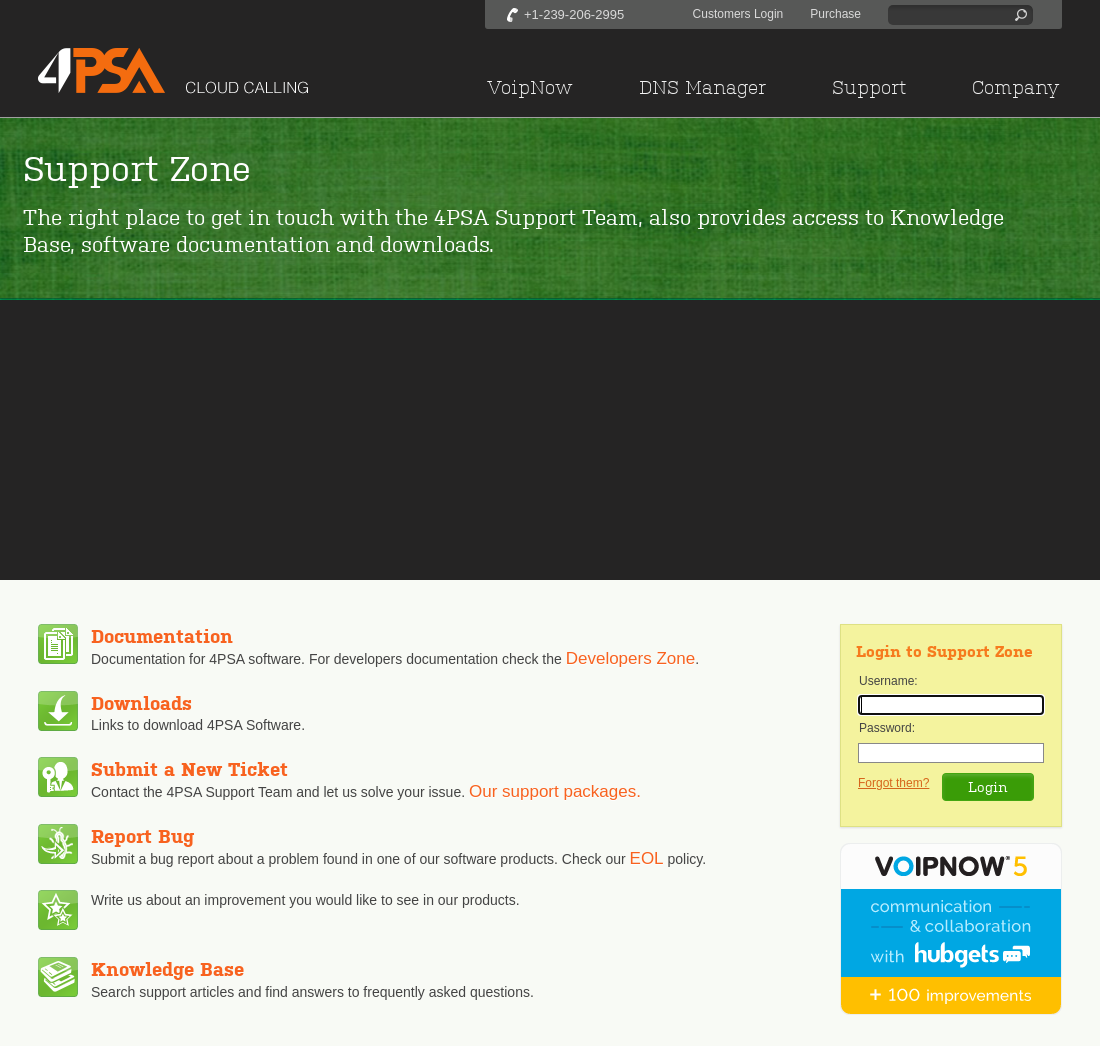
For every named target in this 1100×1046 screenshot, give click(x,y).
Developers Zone (630, 658)
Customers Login (738, 14)
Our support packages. (555, 791)
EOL (647, 858)
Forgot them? (893, 783)
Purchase (835, 14)
